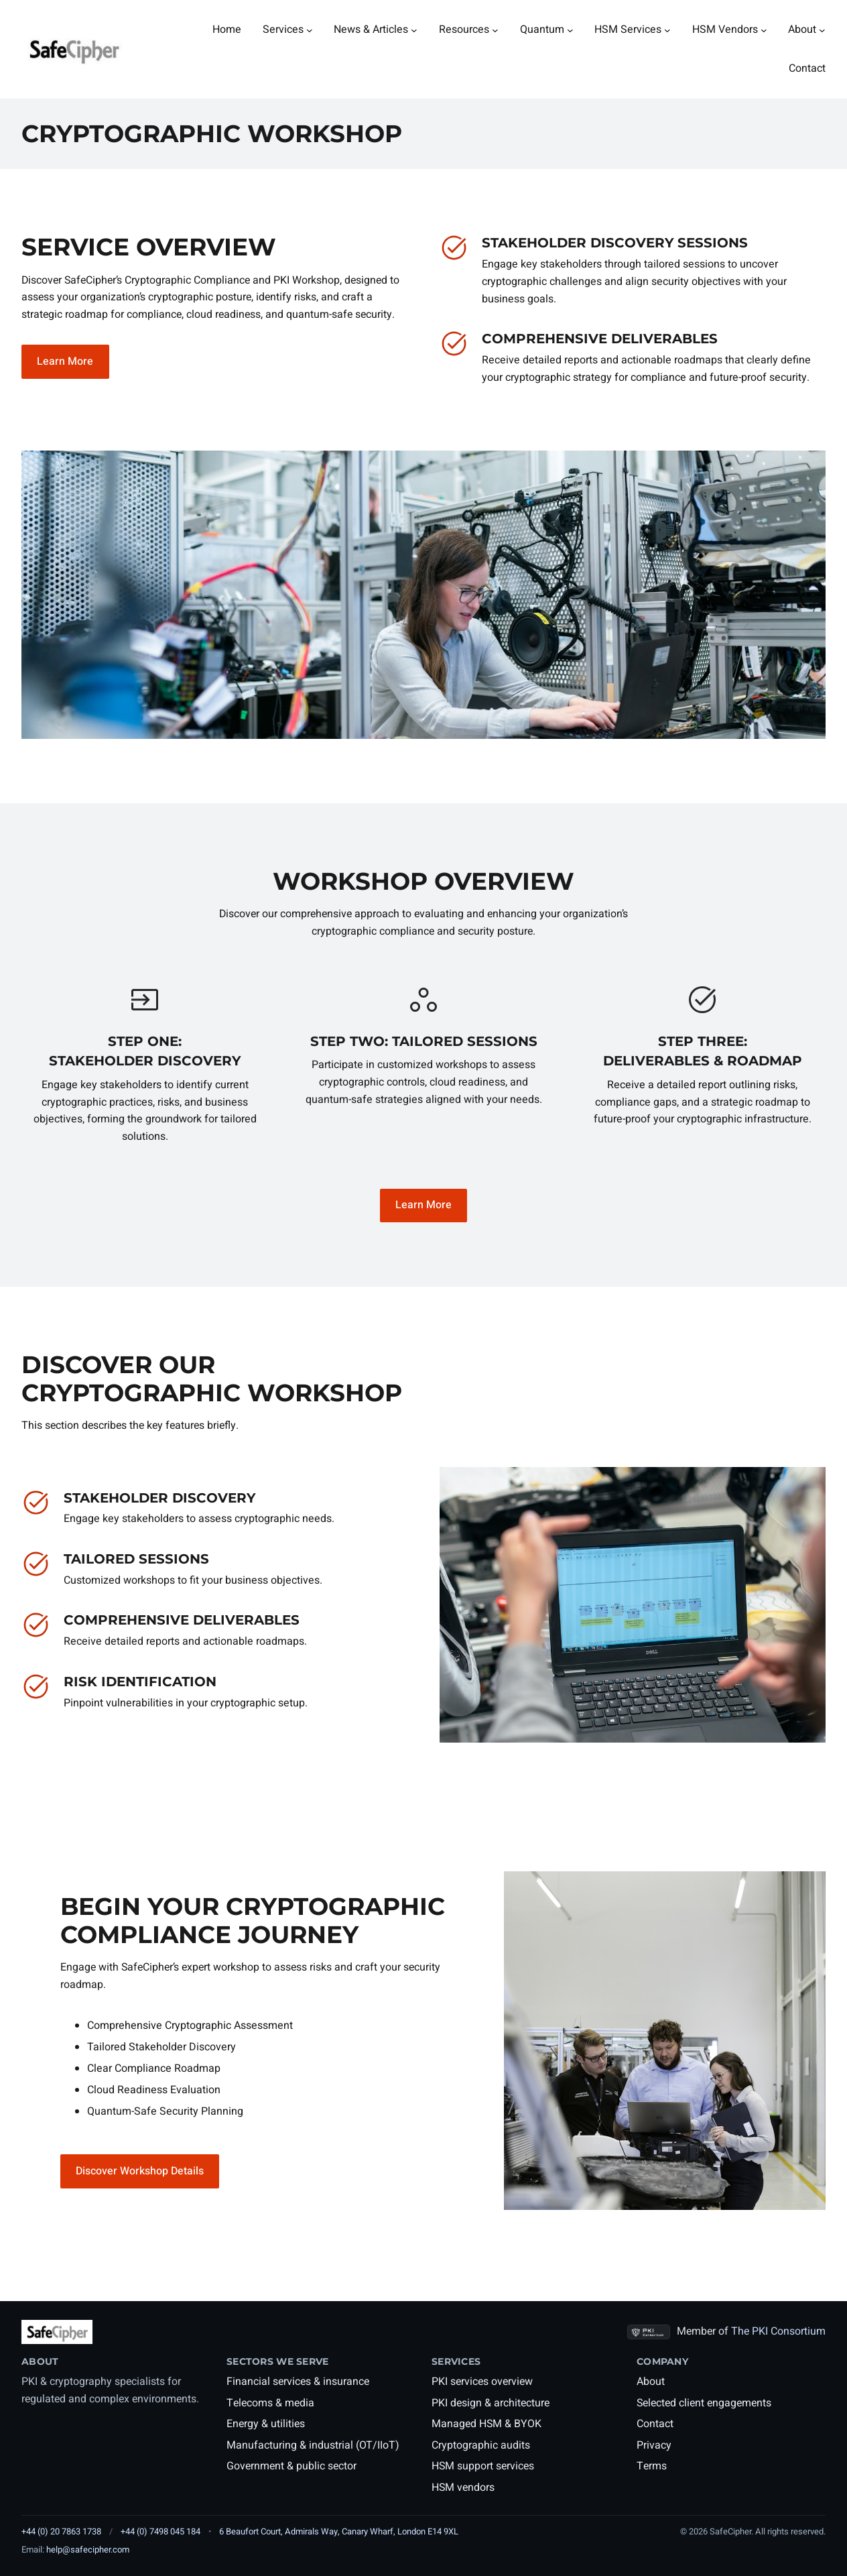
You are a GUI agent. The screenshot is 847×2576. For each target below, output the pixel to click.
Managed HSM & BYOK (486, 2424)
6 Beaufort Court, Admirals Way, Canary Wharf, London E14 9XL (338, 2531)
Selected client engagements (704, 2403)
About (651, 2382)
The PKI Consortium (778, 2331)
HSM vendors (463, 2487)
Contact (655, 2424)
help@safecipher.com (87, 2549)
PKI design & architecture (490, 2403)
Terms (652, 2466)
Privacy (654, 2445)
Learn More (65, 361)
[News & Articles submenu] (414, 30)
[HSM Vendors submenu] (764, 30)
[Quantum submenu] (570, 30)
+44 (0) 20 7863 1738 (61, 2531)
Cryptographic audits (481, 2445)
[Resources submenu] (495, 30)
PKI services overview (482, 2382)
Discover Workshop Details (140, 2171)
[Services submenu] (309, 30)
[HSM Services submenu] (667, 30)
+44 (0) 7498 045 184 (160, 2531)
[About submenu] (822, 30)
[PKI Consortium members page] (648, 2332)
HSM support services (483, 2466)
